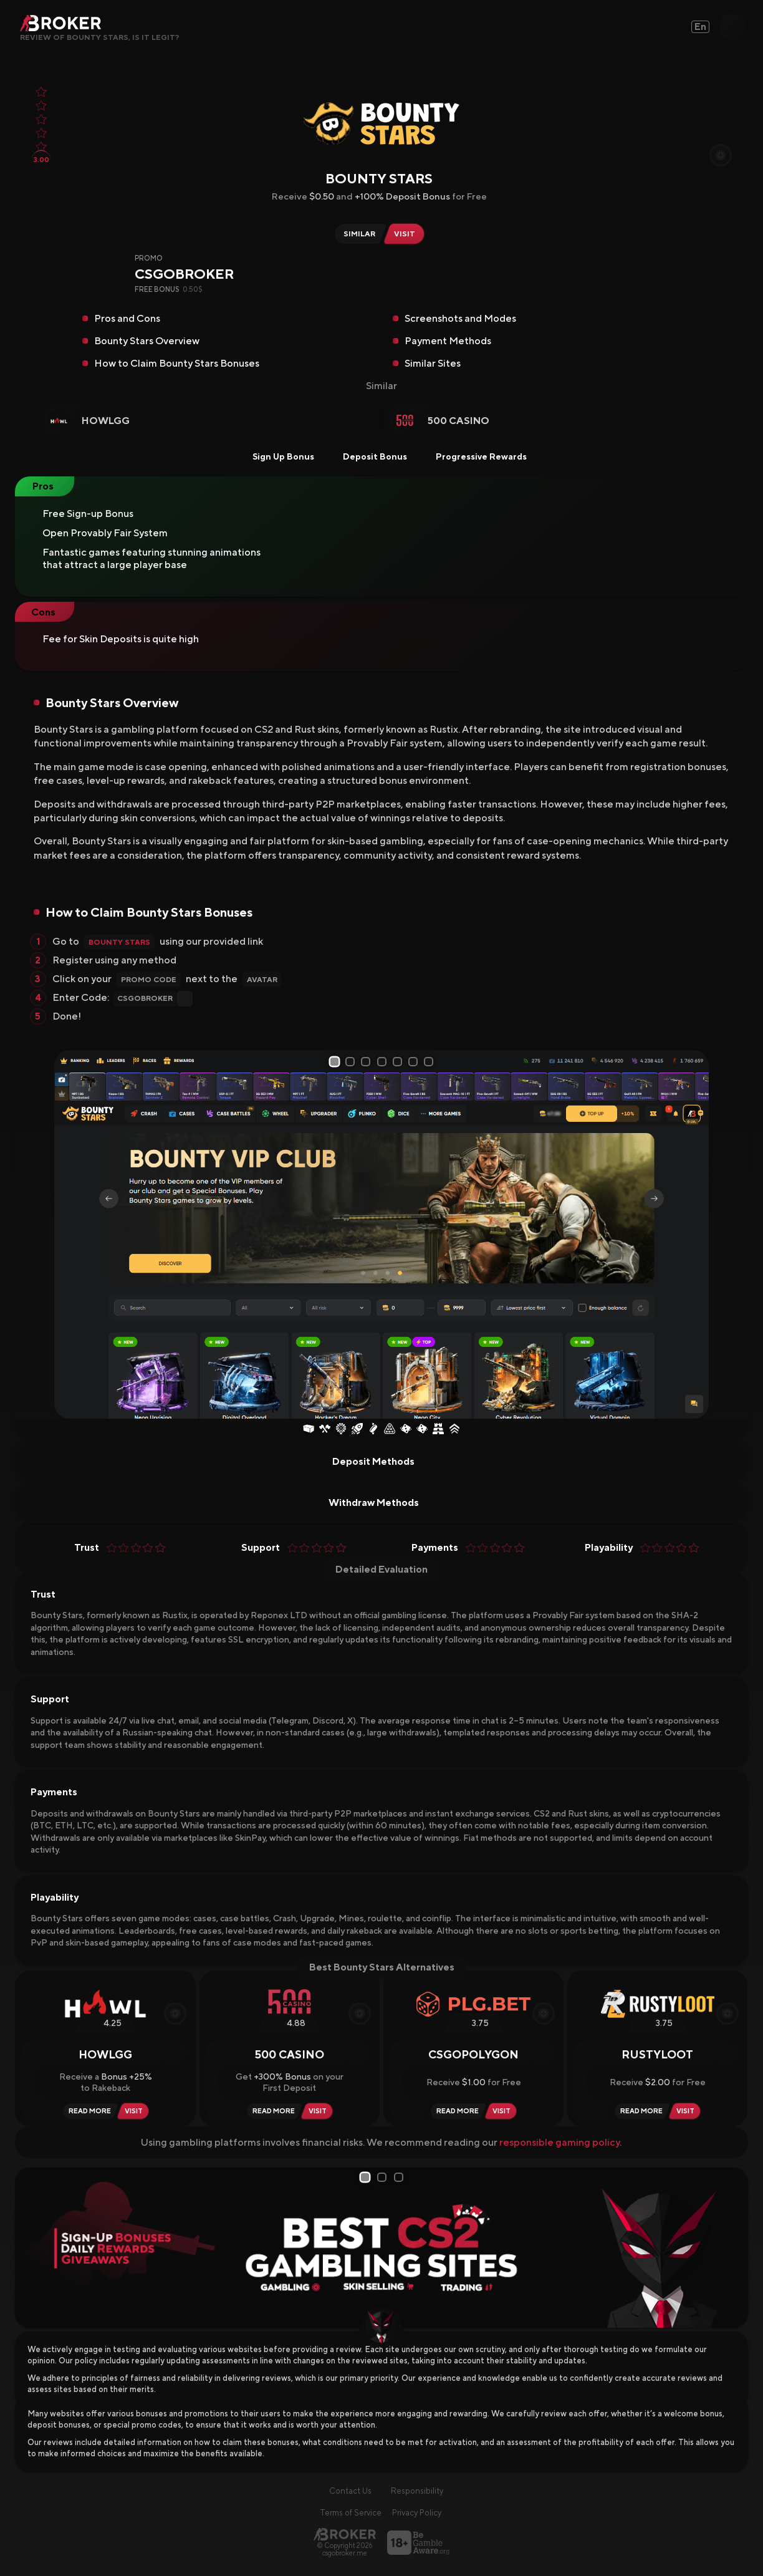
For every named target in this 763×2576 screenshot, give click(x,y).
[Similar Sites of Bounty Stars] (357, 234)
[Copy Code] (619, 287)
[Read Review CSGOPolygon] (456, 2112)
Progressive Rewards (473, 456)
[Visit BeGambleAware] (418, 2542)
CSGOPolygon (473, 2055)
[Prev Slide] (68, 1234)
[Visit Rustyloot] (687, 2112)
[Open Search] (732, 26)
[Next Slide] (695, 1234)
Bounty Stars (119, 942)
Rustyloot (657, 2055)
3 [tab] (367, 1061)
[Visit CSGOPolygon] (503, 2112)
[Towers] (438, 1430)
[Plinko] (389, 1430)
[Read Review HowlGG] (88, 2112)
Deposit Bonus (367, 456)
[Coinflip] (373, 1430)
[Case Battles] (325, 1430)
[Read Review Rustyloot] (640, 2112)
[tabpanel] (381, 1234)
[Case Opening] (308, 1430)
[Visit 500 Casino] (319, 2112)
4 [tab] (384, 1061)
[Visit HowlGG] (135, 2112)
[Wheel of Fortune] (341, 1430)
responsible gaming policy (559, 2143)
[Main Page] (345, 2534)
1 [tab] (332, 1061)
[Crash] (357, 1430)
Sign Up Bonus (275, 456)
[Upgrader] (454, 1430)
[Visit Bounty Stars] (407, 234)
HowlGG (106, 421)
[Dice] (406, 1430)
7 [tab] (434, 1061)
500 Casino (458, 421)
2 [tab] (350, 1061)
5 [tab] (400, 1061)
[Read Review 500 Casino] (272, 2112)
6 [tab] (417, 1061)
